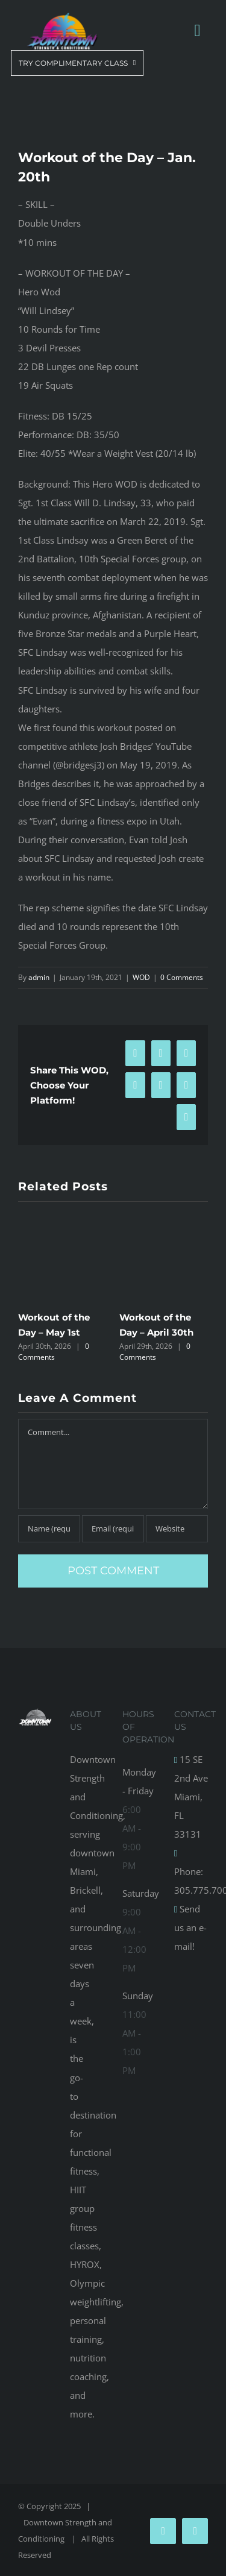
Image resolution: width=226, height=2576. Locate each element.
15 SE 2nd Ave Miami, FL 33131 (191, 1796)
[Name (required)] (49, 1528)
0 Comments (181, 977)
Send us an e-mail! (190, 1927)
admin (38, 977)
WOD (141, 977)
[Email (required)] (113, 1528)
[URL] (177, 1528)
